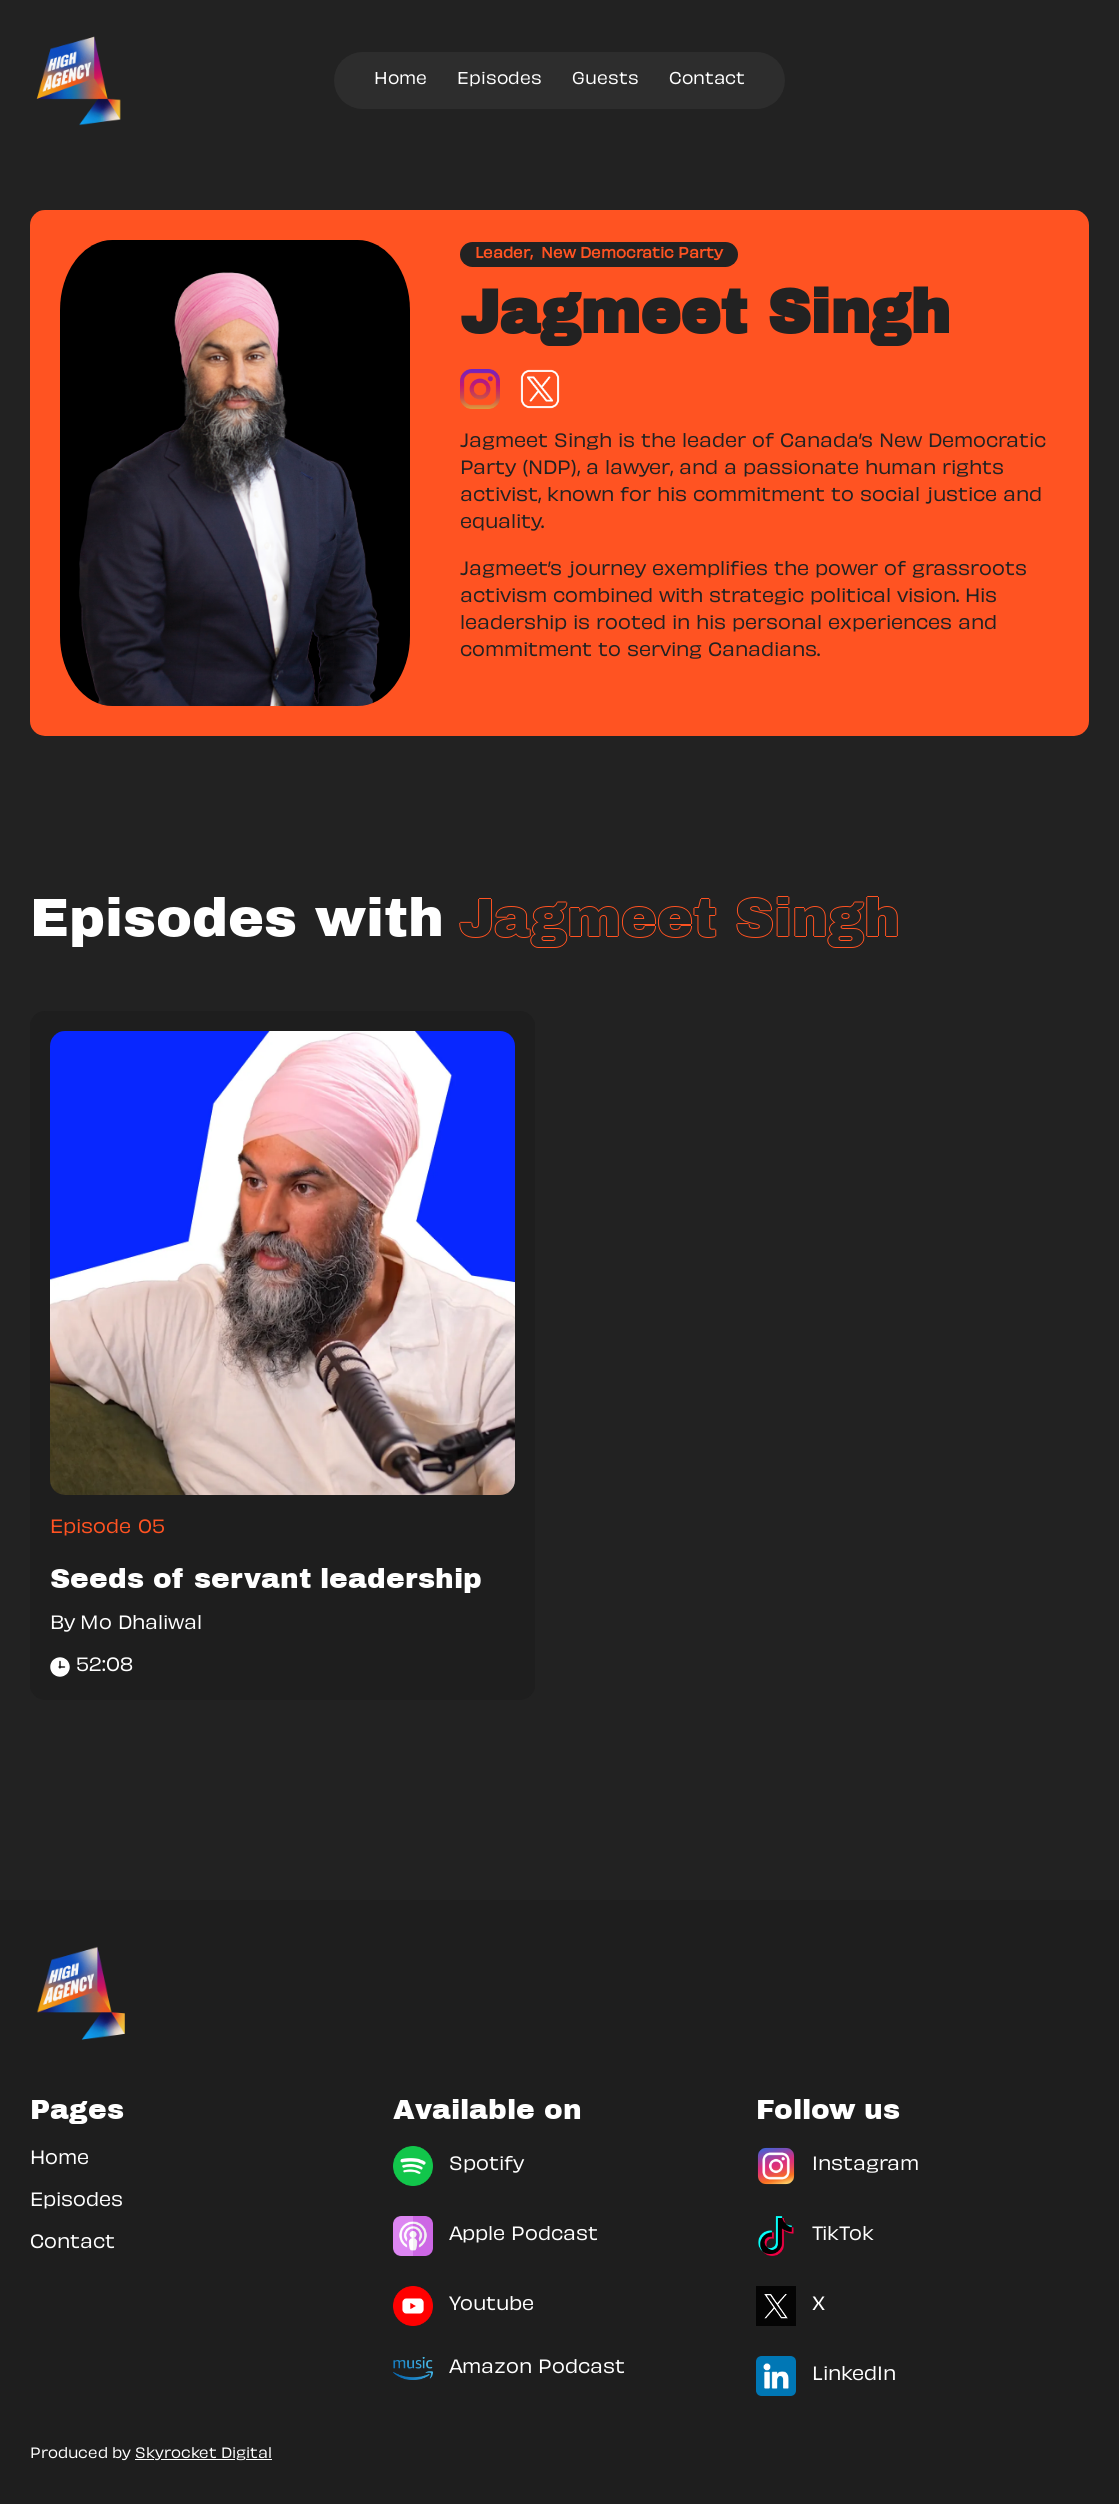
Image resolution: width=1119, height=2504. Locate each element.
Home (400, 80)
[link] (282, 1263)
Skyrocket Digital (203, 2454)
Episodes (499, 80)
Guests (605, 80)
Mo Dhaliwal (141, 1624)
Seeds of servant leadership (266, 1578)
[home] (80, 80)
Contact (707, 80)
